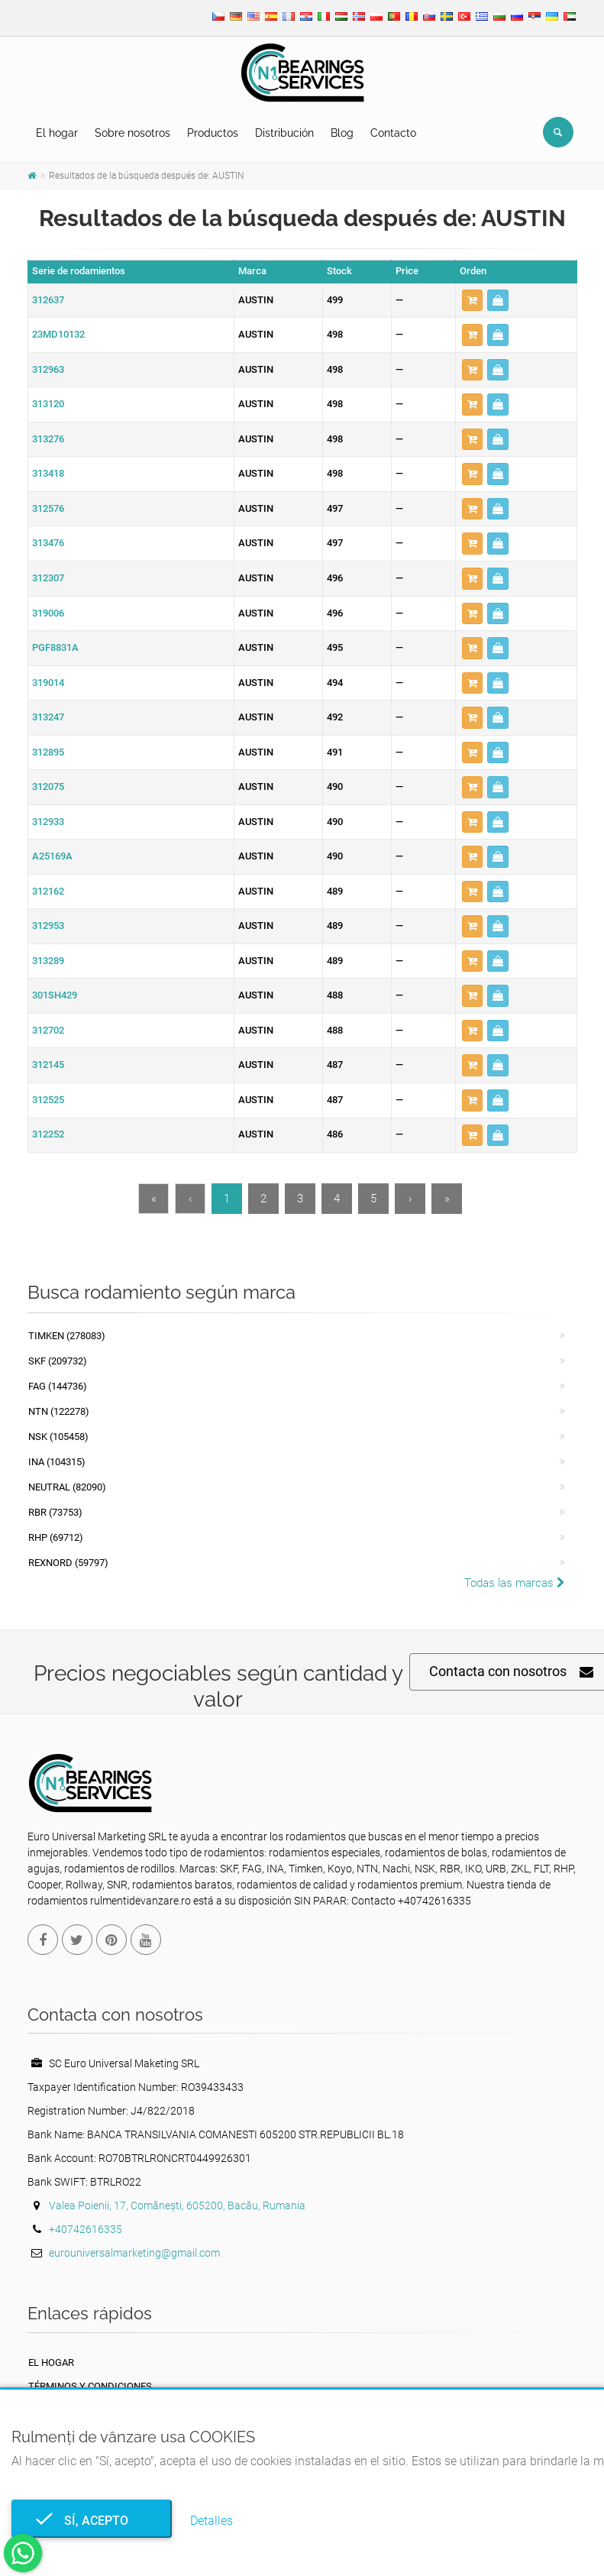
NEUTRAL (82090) (67, 1487)
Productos (212, 133)
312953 (48, 925)
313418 (48, 473)
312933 (48, 821)
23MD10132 (58, 334)
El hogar (57, 133)
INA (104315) (57, 1462)
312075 (48, 786)
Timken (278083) (66, 1335)
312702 (48, 1030)
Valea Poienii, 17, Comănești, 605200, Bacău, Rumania (177, 2205)
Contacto (393, 133)
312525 (48, 1099)
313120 (48, 403)
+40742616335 (85, 2229)
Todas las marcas (514, 1583)
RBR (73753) (55, 1512)
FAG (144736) (57, 1386)
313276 (48, 439)
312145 (48, 1064)
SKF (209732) (57, 1361)
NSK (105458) (58, 1436)
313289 (48, 960)
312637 (48, 300)
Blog (342, 133)
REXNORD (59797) (68, 1562)
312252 (48, 1134)
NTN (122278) (58, 1411)
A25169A (52, 856)
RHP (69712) (55, 1537)
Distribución (284, 133)
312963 (48, 369)
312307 (48, 578)
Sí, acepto (91, 2520)
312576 (48, 508)
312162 (48, 891)
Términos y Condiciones (90, 2386)
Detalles (211, 2520)
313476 (48, 543)
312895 (48, 752)
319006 (48, 613)
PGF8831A (55, 647)
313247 (48, 717)
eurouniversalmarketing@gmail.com (134, 2253)
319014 (48, 682)
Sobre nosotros (132, 133)
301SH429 (54, 995)
